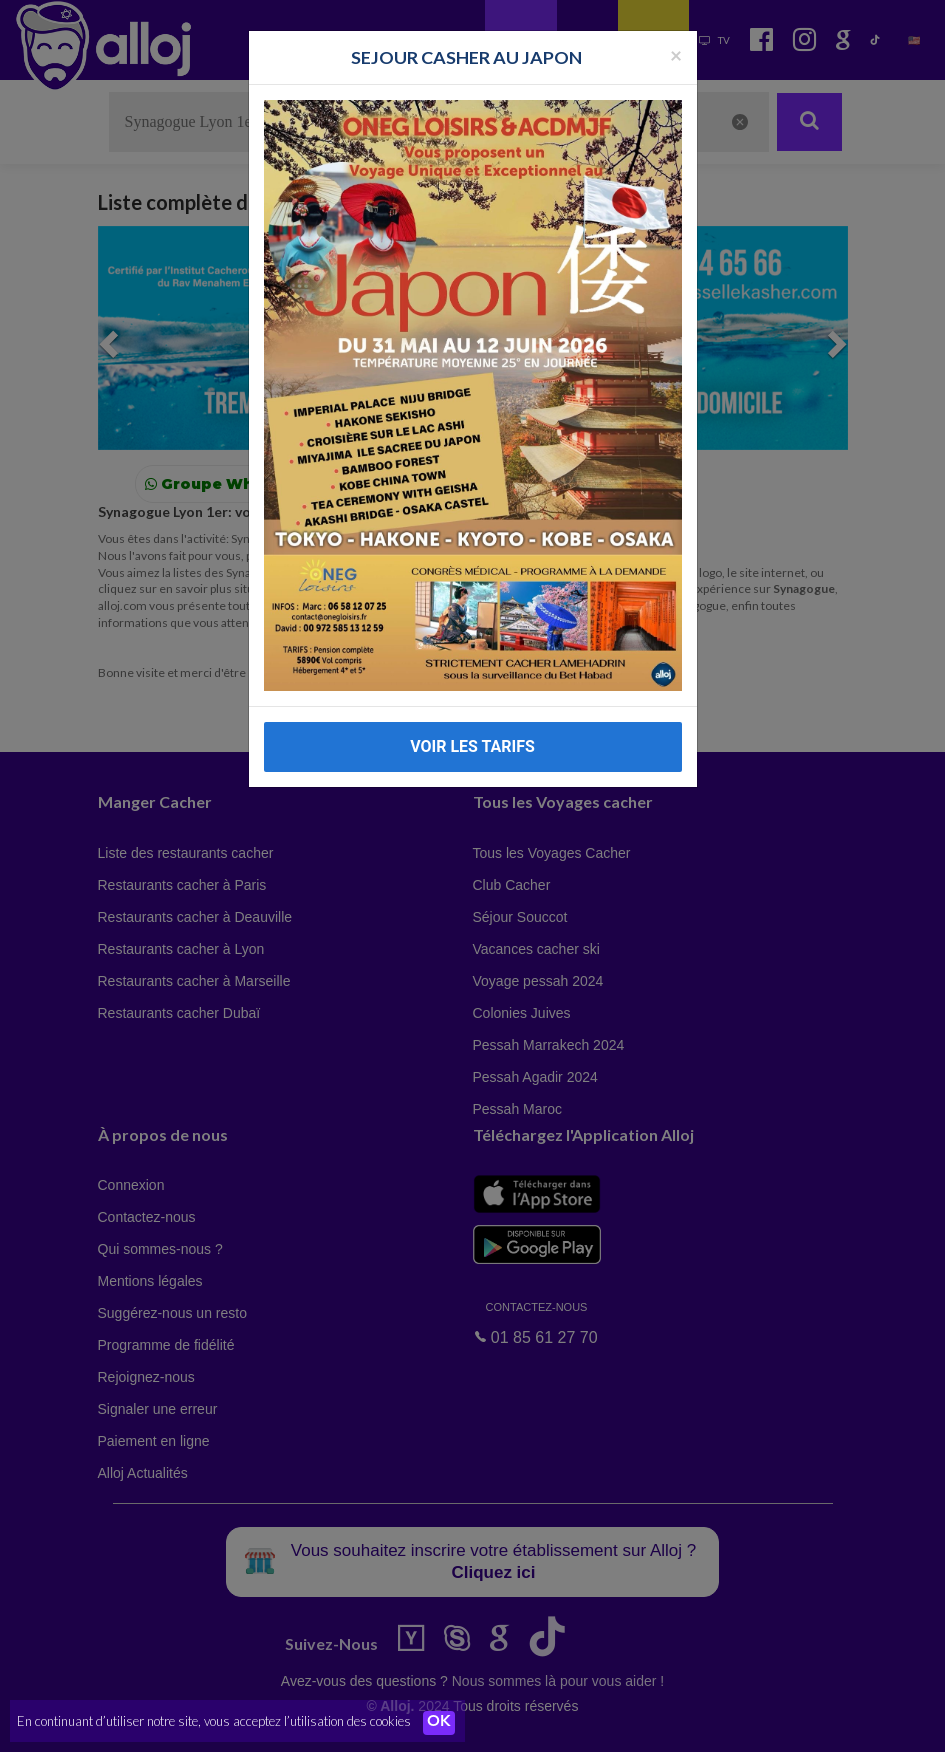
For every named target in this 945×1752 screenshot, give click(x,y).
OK (440, 1723)
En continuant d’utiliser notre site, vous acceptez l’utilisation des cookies (214, 1722)
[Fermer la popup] (676, 54)
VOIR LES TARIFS (472, 746)
